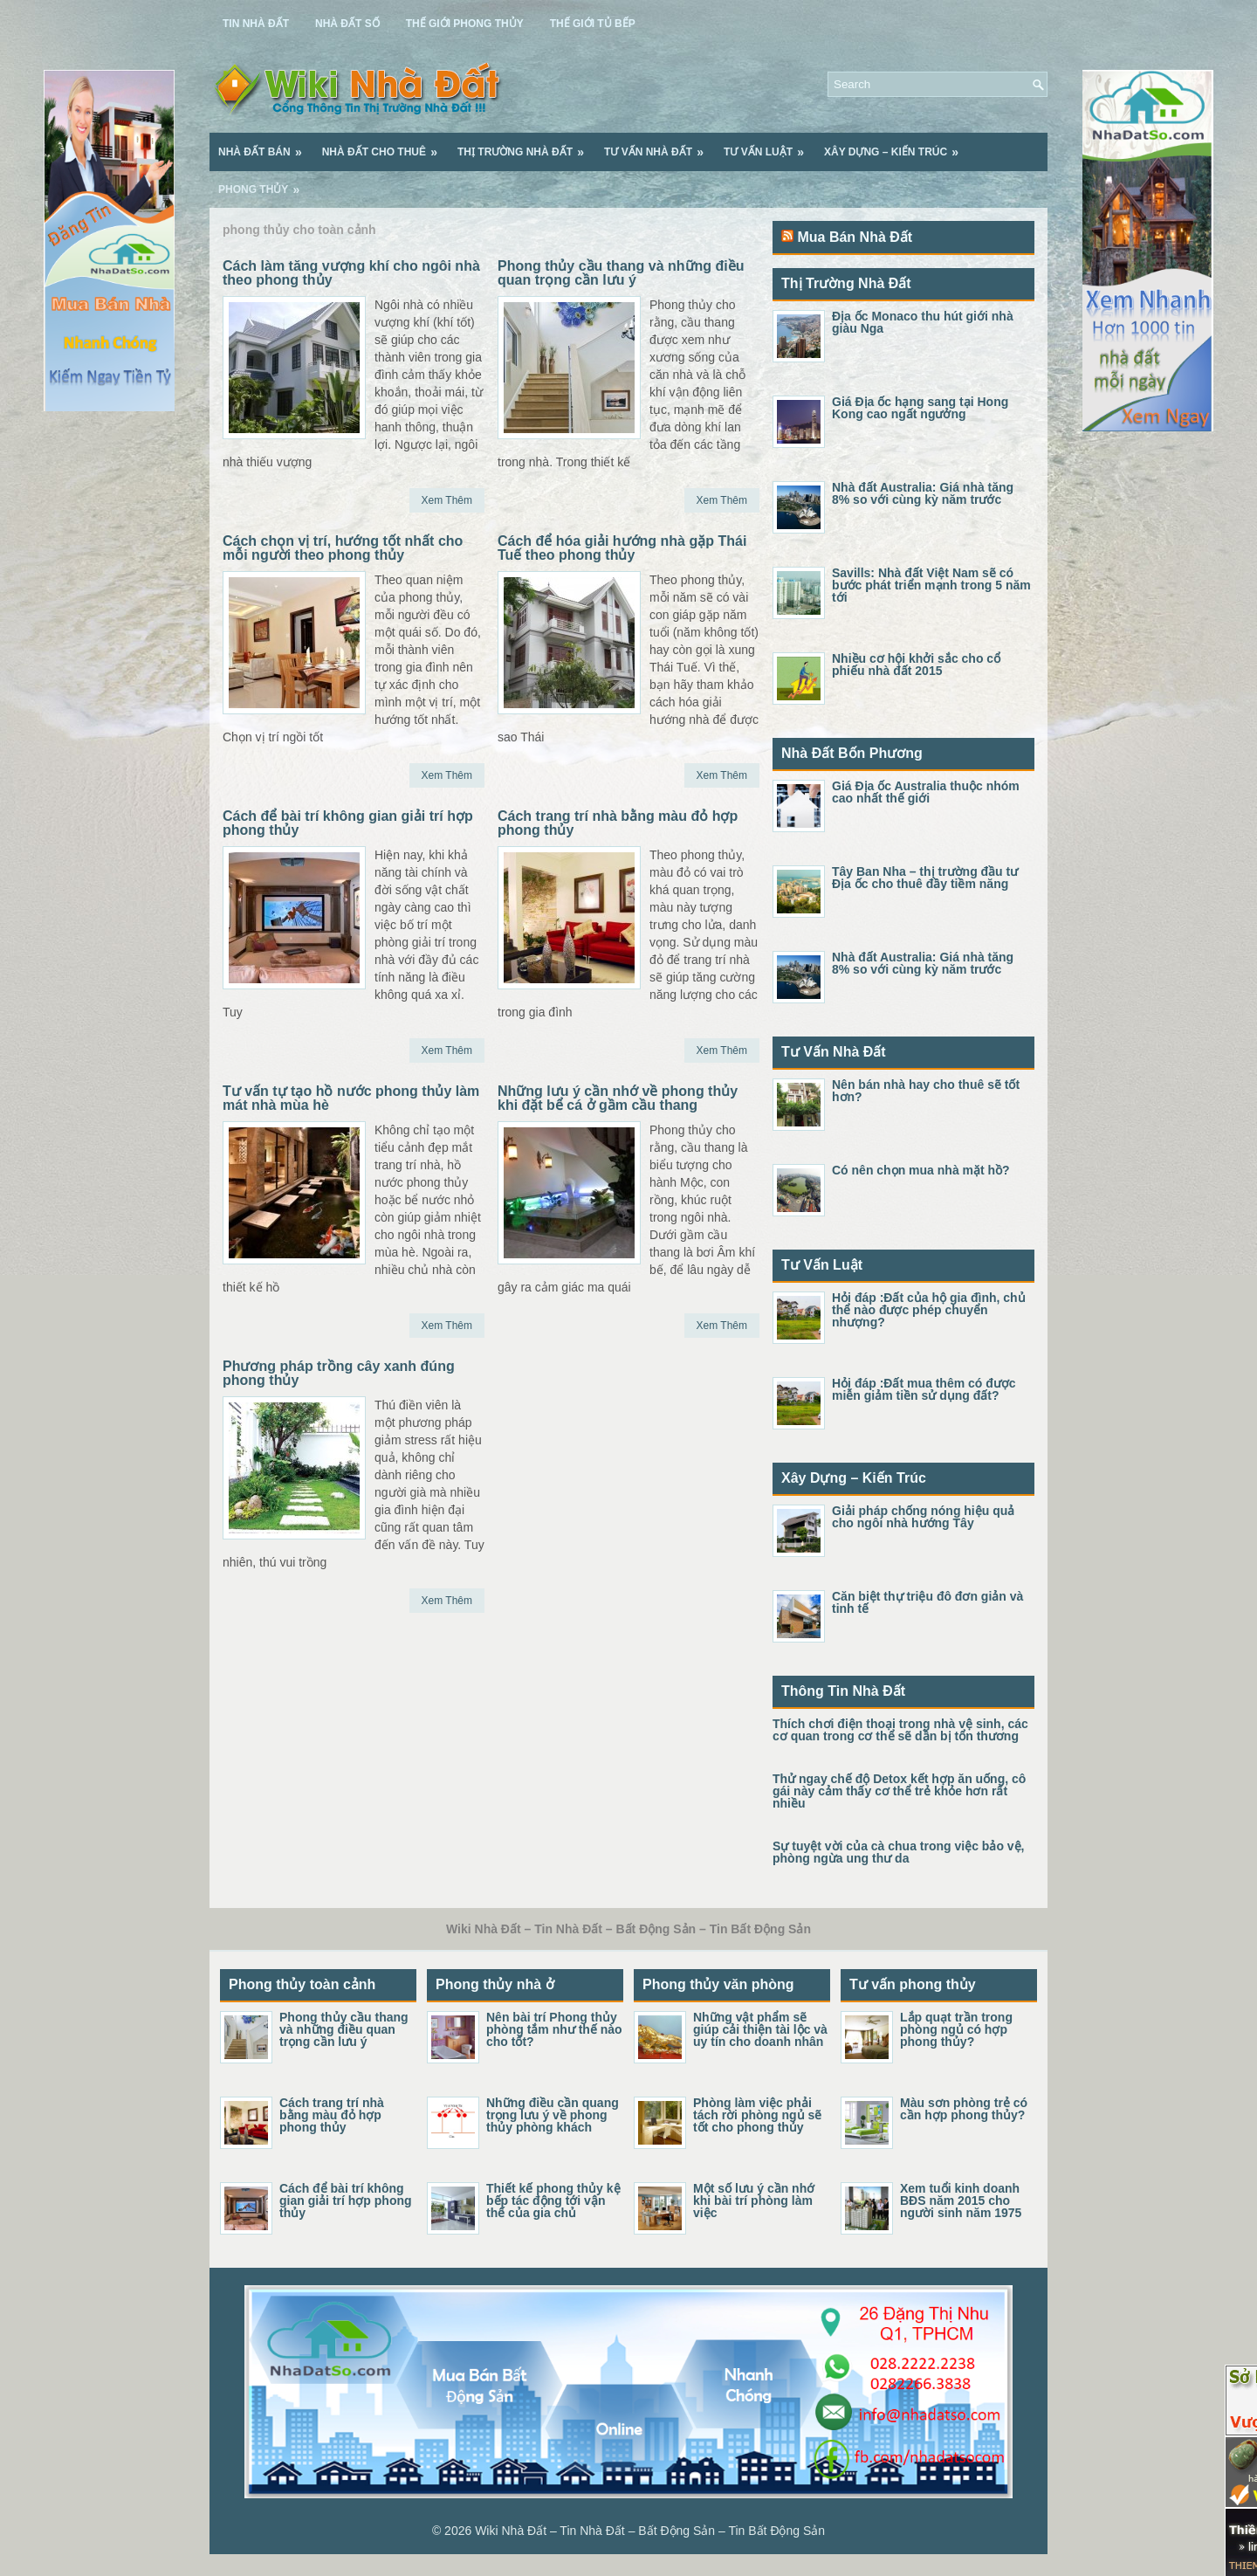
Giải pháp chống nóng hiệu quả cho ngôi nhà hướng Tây (923, 1517)
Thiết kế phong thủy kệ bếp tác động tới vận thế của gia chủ (553, 2200)
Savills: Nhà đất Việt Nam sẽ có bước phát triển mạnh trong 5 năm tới (931, 585)
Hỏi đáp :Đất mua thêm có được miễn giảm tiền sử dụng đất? (924, 1389)
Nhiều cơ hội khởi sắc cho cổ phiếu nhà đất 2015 (916, 664)
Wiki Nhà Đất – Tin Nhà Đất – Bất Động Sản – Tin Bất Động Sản (650, 2531)
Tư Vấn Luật (769, 146)
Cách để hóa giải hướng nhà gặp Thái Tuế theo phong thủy (622, 548)
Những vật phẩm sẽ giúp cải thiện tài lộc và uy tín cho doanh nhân (760, 2029)
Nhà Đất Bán (265, 146)
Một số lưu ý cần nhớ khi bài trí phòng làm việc (753, 2200)
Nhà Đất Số (347, 23)
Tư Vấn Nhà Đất (659, 146)
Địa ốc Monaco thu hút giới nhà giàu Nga (922, 322)
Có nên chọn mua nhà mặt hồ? (921, 1170)
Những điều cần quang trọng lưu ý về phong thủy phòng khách (552, 2115)
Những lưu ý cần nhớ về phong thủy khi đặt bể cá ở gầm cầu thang (618, 1098)
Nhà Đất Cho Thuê (385, 146)
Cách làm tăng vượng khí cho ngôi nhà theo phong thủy (351, 272)
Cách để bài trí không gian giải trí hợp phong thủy (348, 823)
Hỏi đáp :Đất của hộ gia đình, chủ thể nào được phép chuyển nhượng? (929, 1310)
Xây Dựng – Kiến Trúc (897, 146)
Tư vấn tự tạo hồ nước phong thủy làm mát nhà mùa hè (351, 1098)
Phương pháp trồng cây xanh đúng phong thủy (339, 1373)
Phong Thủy (264, 183)
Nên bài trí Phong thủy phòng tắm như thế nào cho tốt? (554, 2029)
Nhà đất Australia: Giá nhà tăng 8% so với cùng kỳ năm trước (922, 493)
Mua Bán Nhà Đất (854, 237)
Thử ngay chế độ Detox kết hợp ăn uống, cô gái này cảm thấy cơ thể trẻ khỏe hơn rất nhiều (899, 1791)
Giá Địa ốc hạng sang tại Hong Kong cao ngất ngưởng (920, 408)
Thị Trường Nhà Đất (526, 146)
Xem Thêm (447, 500)
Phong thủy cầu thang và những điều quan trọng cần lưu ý (621, 272)
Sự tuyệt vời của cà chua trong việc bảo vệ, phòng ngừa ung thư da (899, 1852)
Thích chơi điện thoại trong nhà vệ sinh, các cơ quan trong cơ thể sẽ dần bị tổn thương (900, 1730)
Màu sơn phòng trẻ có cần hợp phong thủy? (963, 2109)
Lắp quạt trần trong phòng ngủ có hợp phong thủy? (956, 2029)
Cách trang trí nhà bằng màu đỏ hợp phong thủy (618, 823)
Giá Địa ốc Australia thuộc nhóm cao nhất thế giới (926, 792)
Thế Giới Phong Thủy (465, 23)
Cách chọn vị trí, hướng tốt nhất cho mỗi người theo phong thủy (343, 548)
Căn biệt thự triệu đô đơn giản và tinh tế (927, 1602)
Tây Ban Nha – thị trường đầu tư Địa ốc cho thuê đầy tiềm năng (925, 877)
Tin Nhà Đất (256, 23)
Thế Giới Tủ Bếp (592, 23)
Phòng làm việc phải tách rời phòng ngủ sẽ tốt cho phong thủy (757, 2115)
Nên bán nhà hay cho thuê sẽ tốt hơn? (926, 1091)
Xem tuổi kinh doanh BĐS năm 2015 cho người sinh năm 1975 (960, 2200)
